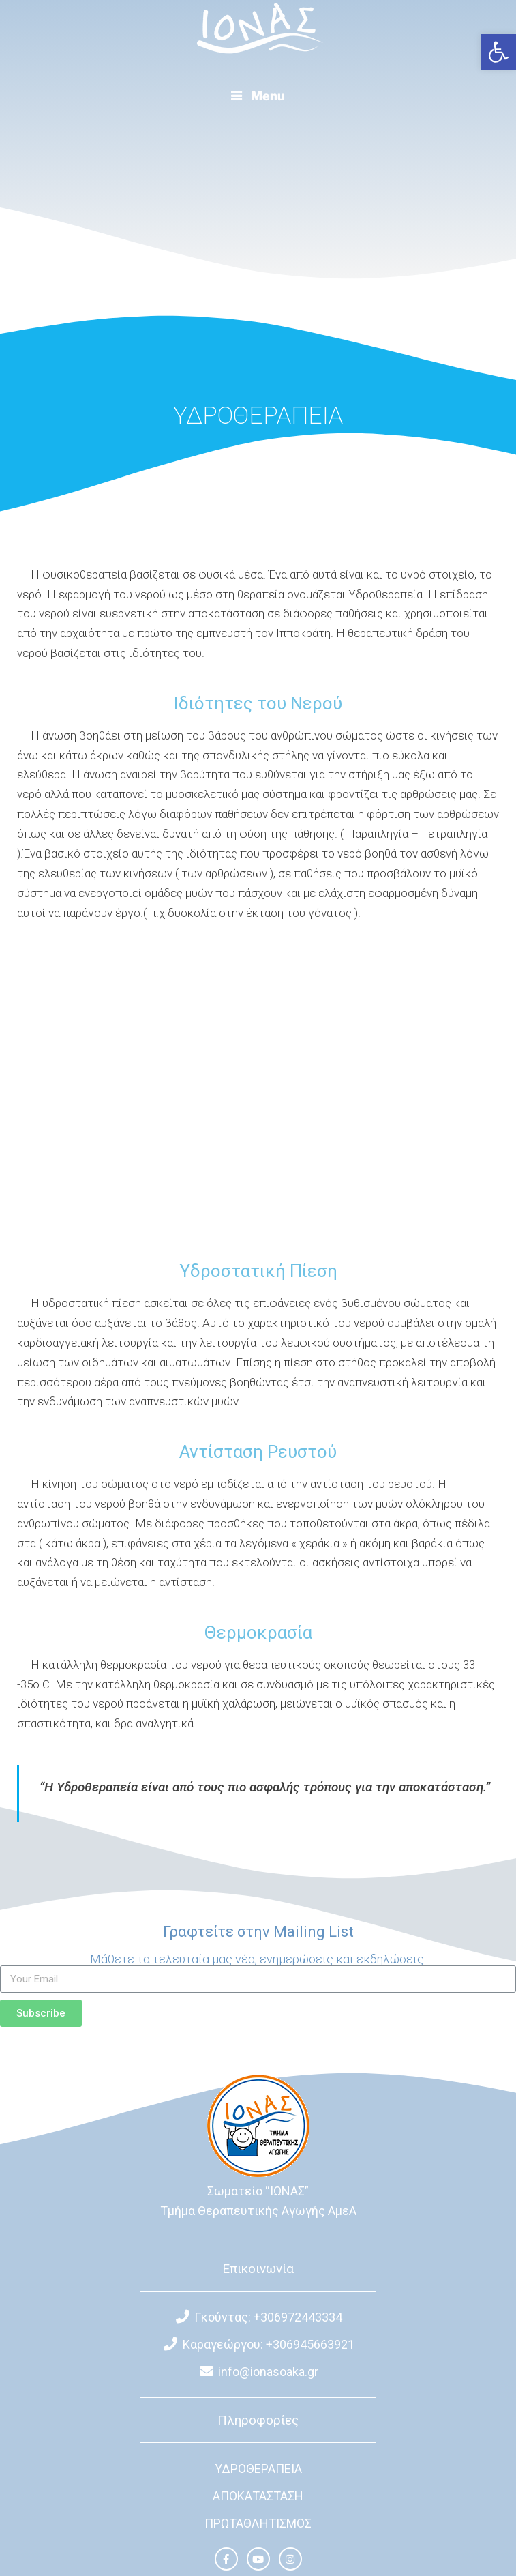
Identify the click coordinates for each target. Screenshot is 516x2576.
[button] (498, 52)
